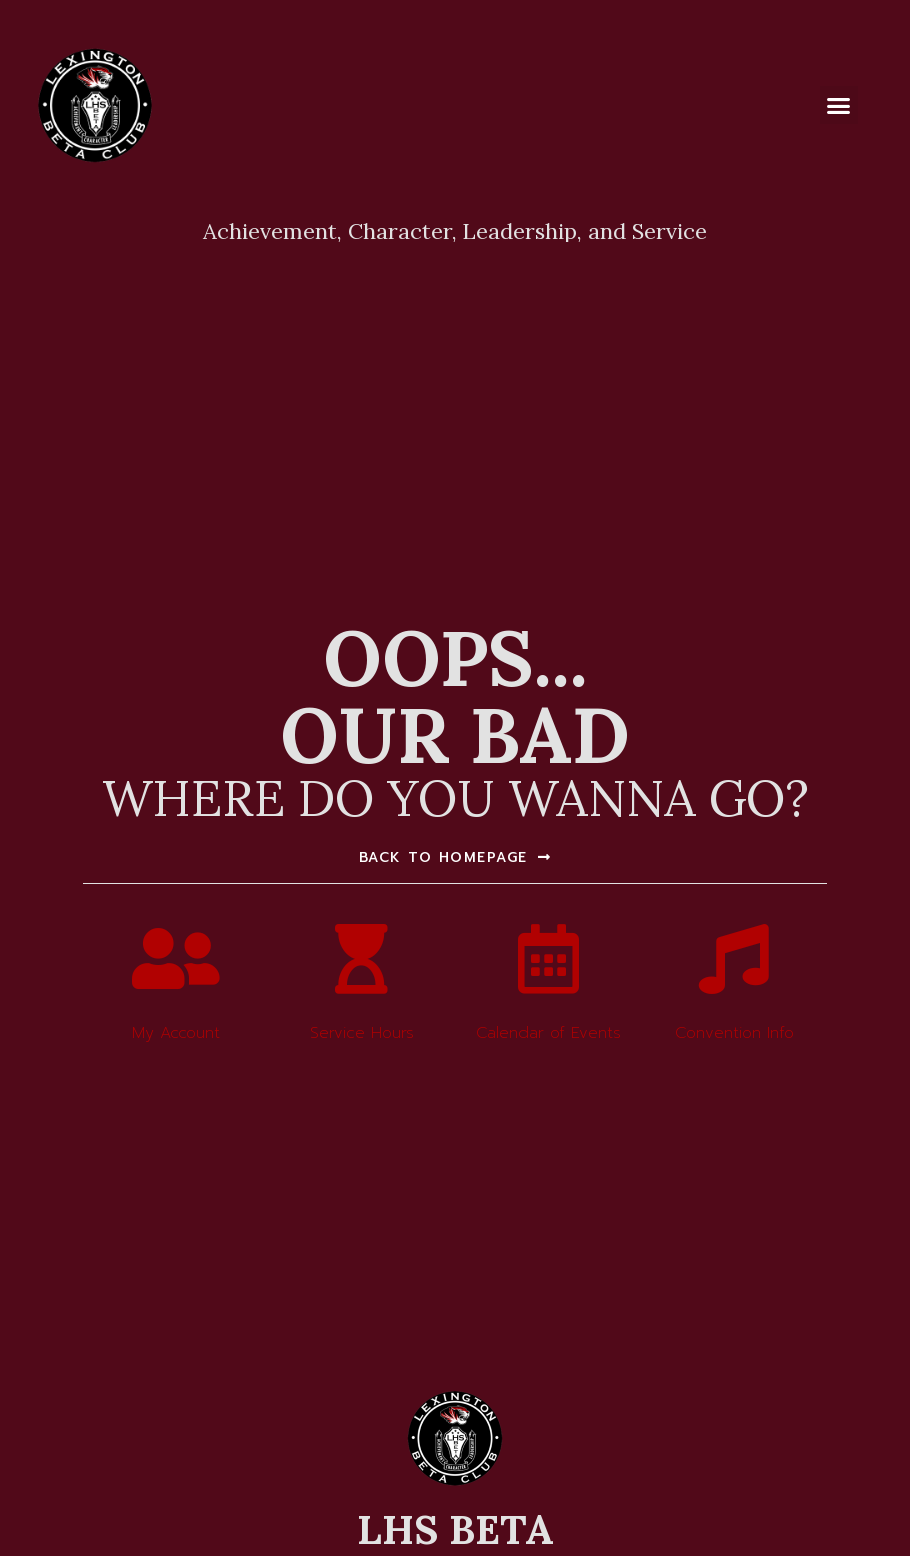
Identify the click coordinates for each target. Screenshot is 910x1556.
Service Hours (362, 1033)
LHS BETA (455, 1529)
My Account (176, 1033)
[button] (839, 105)
